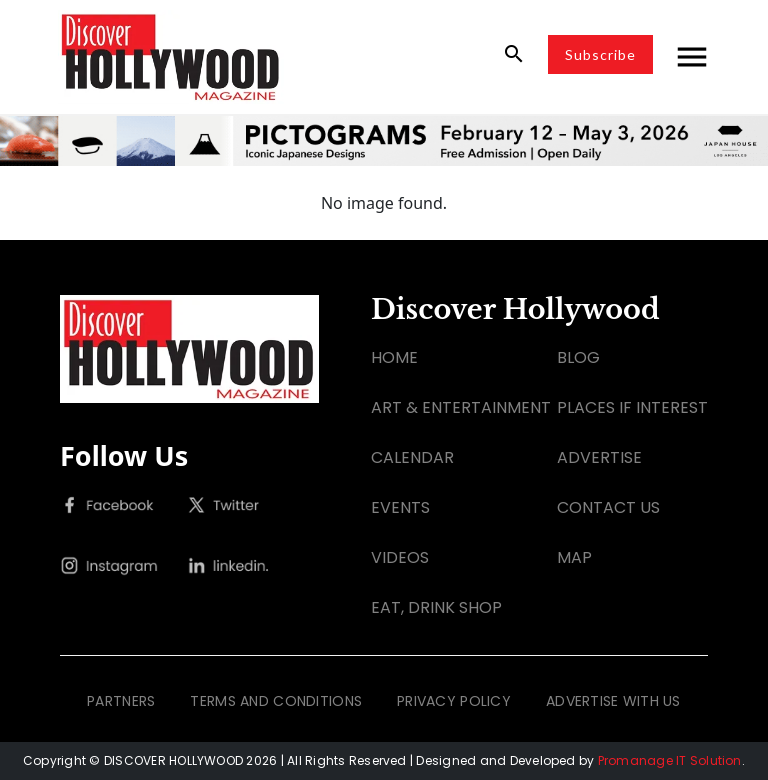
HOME (394, 357)
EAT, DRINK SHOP (436, 607)
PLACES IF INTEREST (632, 407)
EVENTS (400, 507)
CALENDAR (412, 457)
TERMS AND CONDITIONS (276, 701)
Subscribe (600, 54)
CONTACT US (608, 507)
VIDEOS (400, 557)
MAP (574, 557)
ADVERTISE (599, 457)
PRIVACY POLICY (454, 701)
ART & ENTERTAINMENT (461, 407)
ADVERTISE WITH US (613, 701)
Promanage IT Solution (670, 760)
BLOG (578, 357)
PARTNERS (121, 701)
